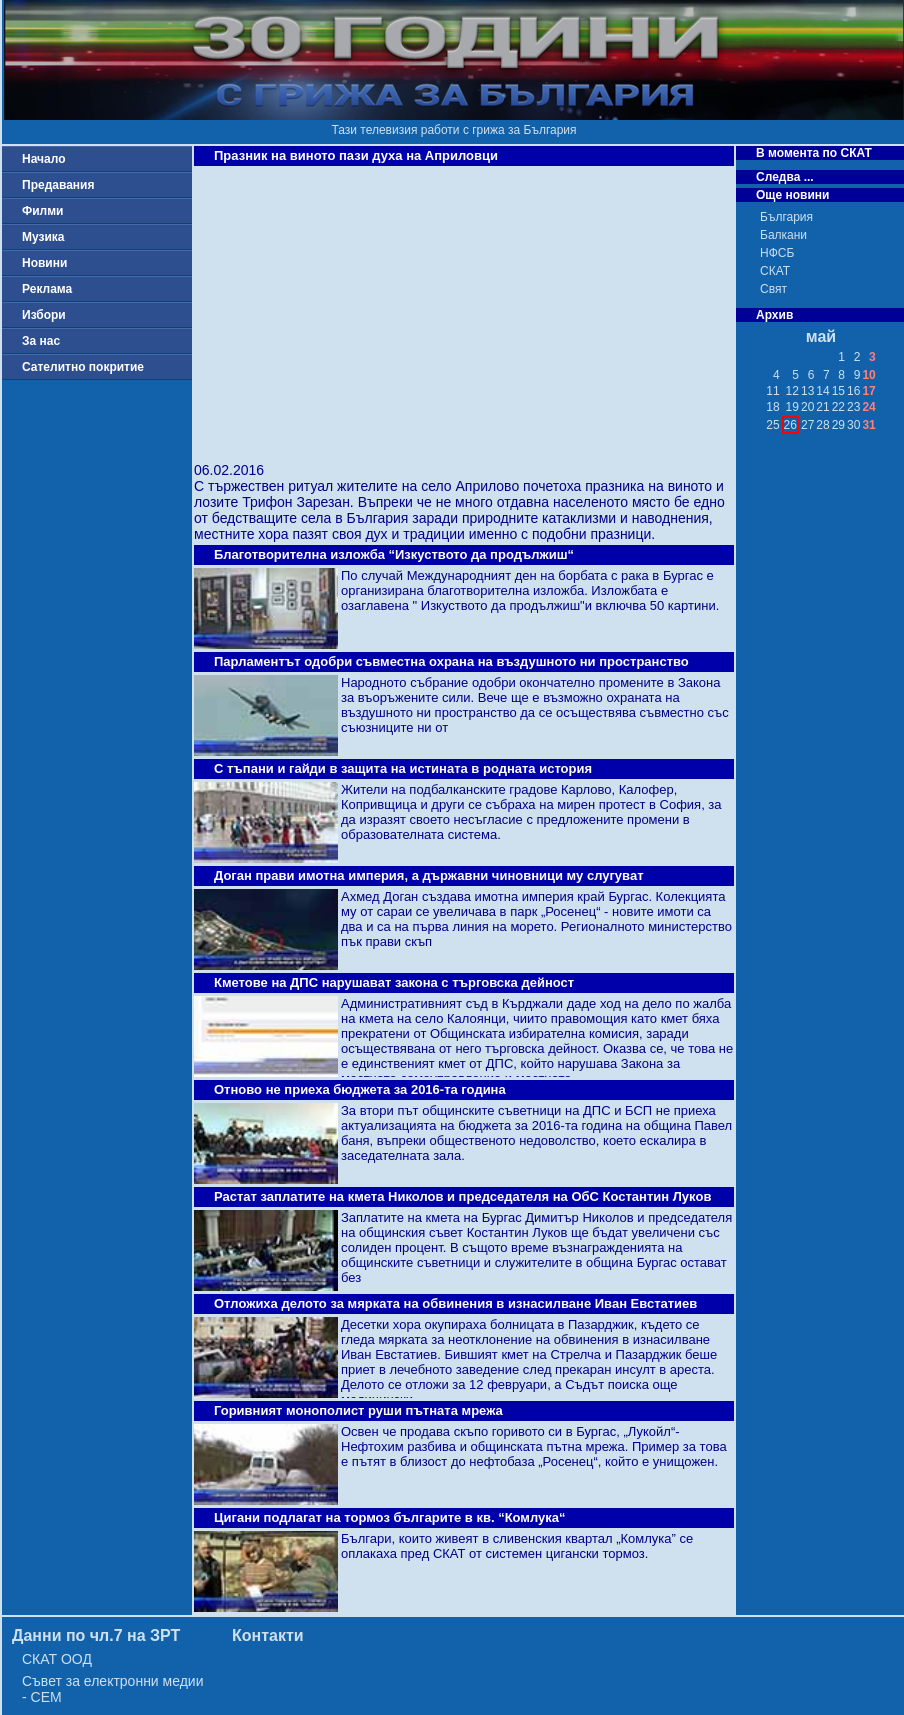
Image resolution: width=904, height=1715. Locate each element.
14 (822, 391)
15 (838, 391)
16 (853, 391)
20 (807, 407)
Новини (44, 263)
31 (868, 425)
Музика (43, 237)
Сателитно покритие (83, 367)
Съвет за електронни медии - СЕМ (113, 1689)
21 (822, 407)
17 (868, 391)
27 (807, 425)
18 (772, 407)
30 (853, 425)
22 (838, 407)
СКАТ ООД (57, 1659)
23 (853, 407)
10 (868, 375)
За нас (41, 341)
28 (822, 425)
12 (792, 391)
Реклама (47, 289)
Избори (44, 315)
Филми (43, 211)
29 (838, 425)
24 (868, 407)
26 (790, 425)
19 (792, 407)
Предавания (58, 185)
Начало (43, 159)
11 (772, 391)
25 (772, 425)
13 (807, 391)
